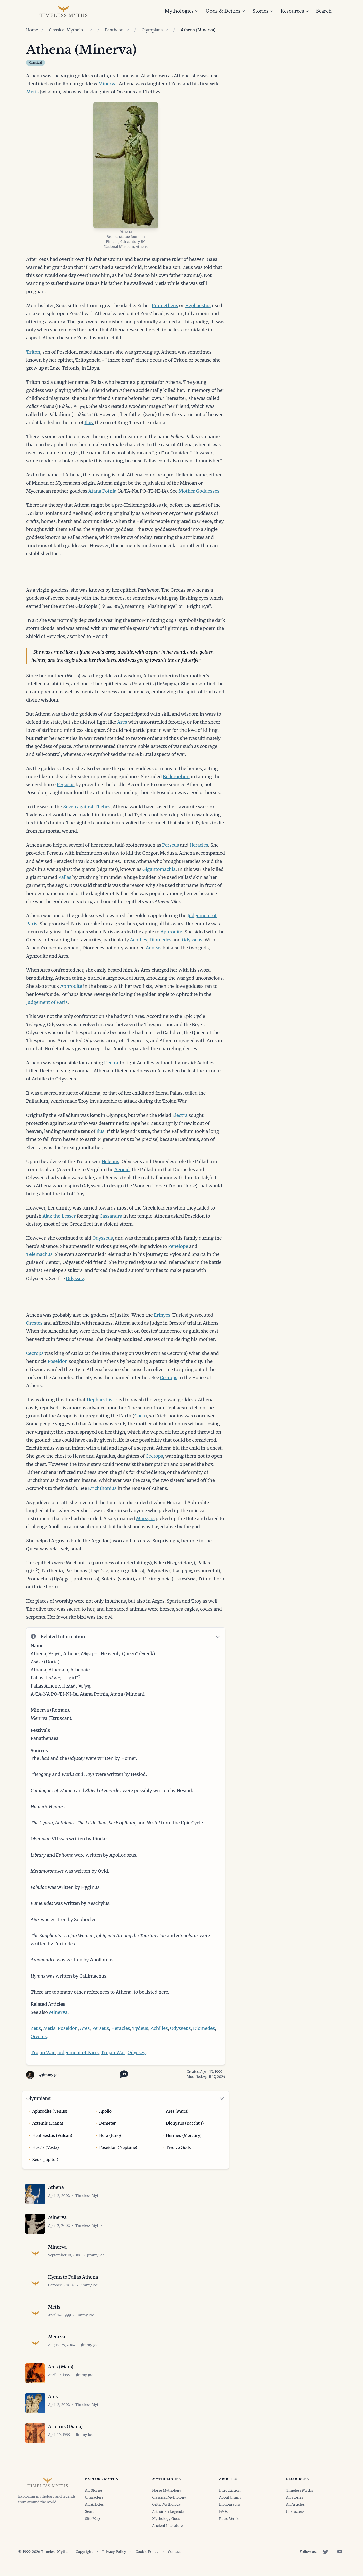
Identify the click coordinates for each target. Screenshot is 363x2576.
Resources (295, 11)
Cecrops (35, 1353)
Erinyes (162, 1315)
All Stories (94, 2493)
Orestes (34, 1323)
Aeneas (154, 948)
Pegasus (65, 784)
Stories (262, 11)
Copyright (84, 2555)
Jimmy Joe (50, 2075)
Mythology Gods (166, 2522)
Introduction (230, 2493)
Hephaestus (198, 305)
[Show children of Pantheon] (128, 30)
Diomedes (160, 940)
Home (32, 30)
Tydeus (140, 2028)
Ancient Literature (167, 2529)
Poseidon (58, 1361)
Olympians (152, 30)
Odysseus (192, 940)
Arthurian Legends (168, 2515)
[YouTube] (340, 2555)
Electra (180, 1115)
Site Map (92, 2522)
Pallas (64, 877)
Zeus (36, 2028)
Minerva (107, 84)
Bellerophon (176, 776)
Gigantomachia (159, 869)
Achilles (138, 940)
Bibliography (230, 2507)
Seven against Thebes (86, 807)
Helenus (110, 1161)
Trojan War (43, 2053)
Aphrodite (171, 932)
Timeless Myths (299, 2493)
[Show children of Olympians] (167, 30)
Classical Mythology (68, 30)
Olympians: (38, 2099)
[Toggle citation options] (123, 2073)
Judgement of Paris (47, 1002)
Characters (94, 2500)
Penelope (178, 1246)
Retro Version (230, 2522)
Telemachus (39, 1254)
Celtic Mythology (166, 2507)
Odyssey (75, 1278)
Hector (111, 1063)
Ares (122, 722)
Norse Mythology (166, 2493)
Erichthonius (102, 1488)
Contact (174, 2555)
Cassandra (111, 1216)
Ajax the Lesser (59, 1216)
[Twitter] (326, 2555)
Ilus (88, 422)
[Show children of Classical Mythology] (91, 30)
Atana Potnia (102, 491)
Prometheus (165, 305)
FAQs (223, 2515)
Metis (32, 92)
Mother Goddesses (199, 491)
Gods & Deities (226, 11)
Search (324, 11)
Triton (33, 352)
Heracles (198, 845)
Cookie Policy (147, 2555)
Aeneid (122, 1169)
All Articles (94, 2507)
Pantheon (114, 30)
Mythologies (182, 11)
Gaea (139, 1416)
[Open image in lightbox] (125, 165)
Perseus (170, 845)
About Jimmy (230, 2500)
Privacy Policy (114, 2555)
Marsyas (145, 1518)
